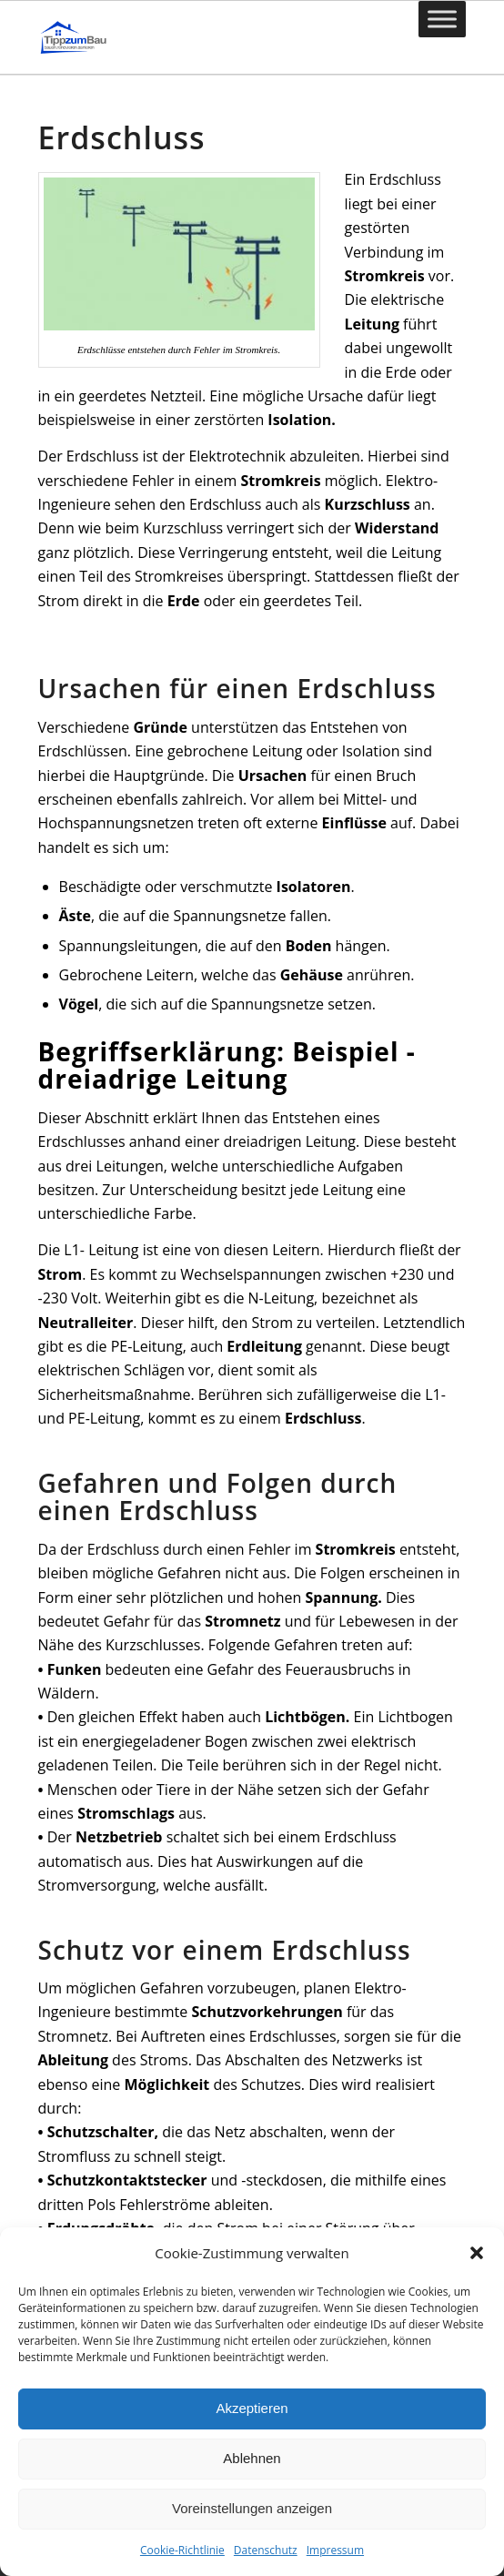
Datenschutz (265, 2550)
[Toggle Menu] (442, 18)
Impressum (335, 2550)
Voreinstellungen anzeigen (252, 2508)
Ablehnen (251, 2458)
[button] (477, 2253)
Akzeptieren (251, 2408)
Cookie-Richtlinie (182, 2550)
